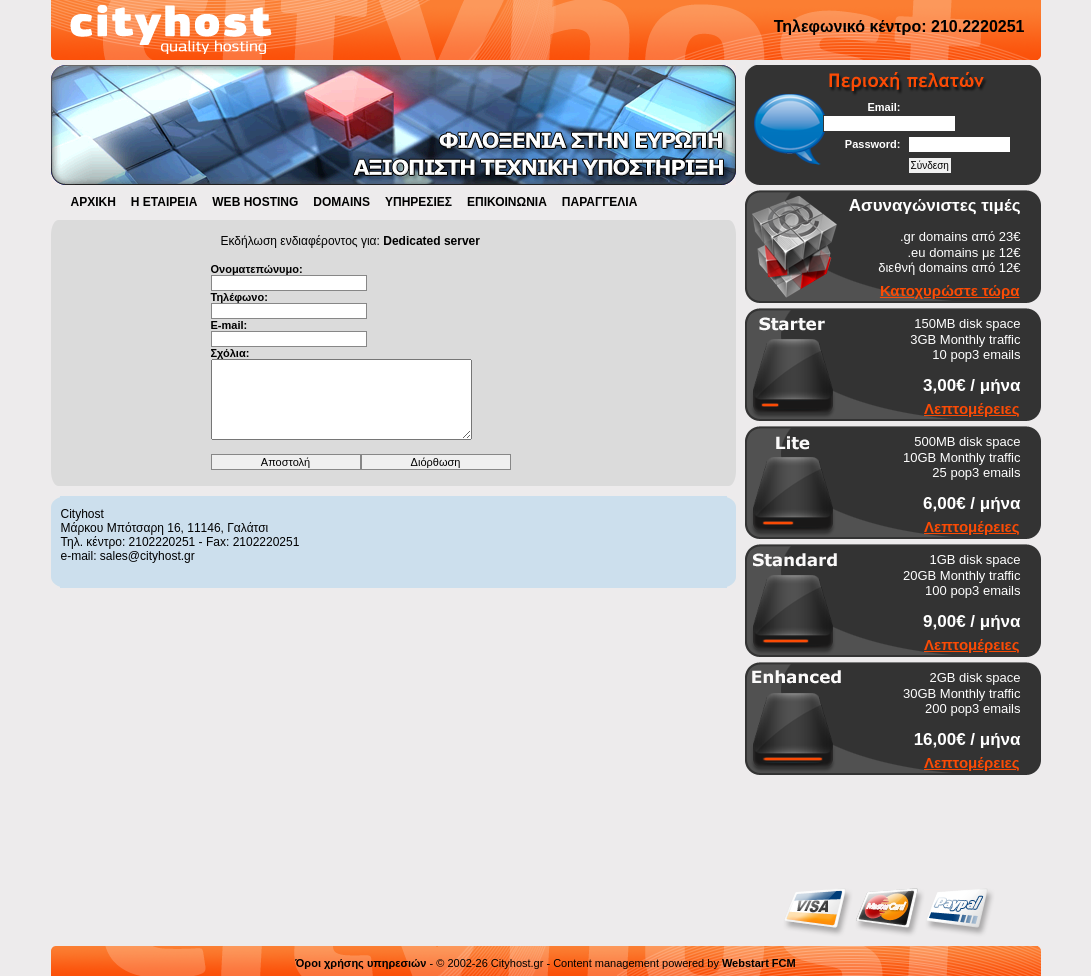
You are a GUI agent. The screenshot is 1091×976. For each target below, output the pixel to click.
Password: (873, 144)
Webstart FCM (759, 963)
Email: (883, 107)
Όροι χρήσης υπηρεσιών (360, 963)
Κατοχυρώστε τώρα (950, 290)
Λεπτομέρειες (971, 408)
